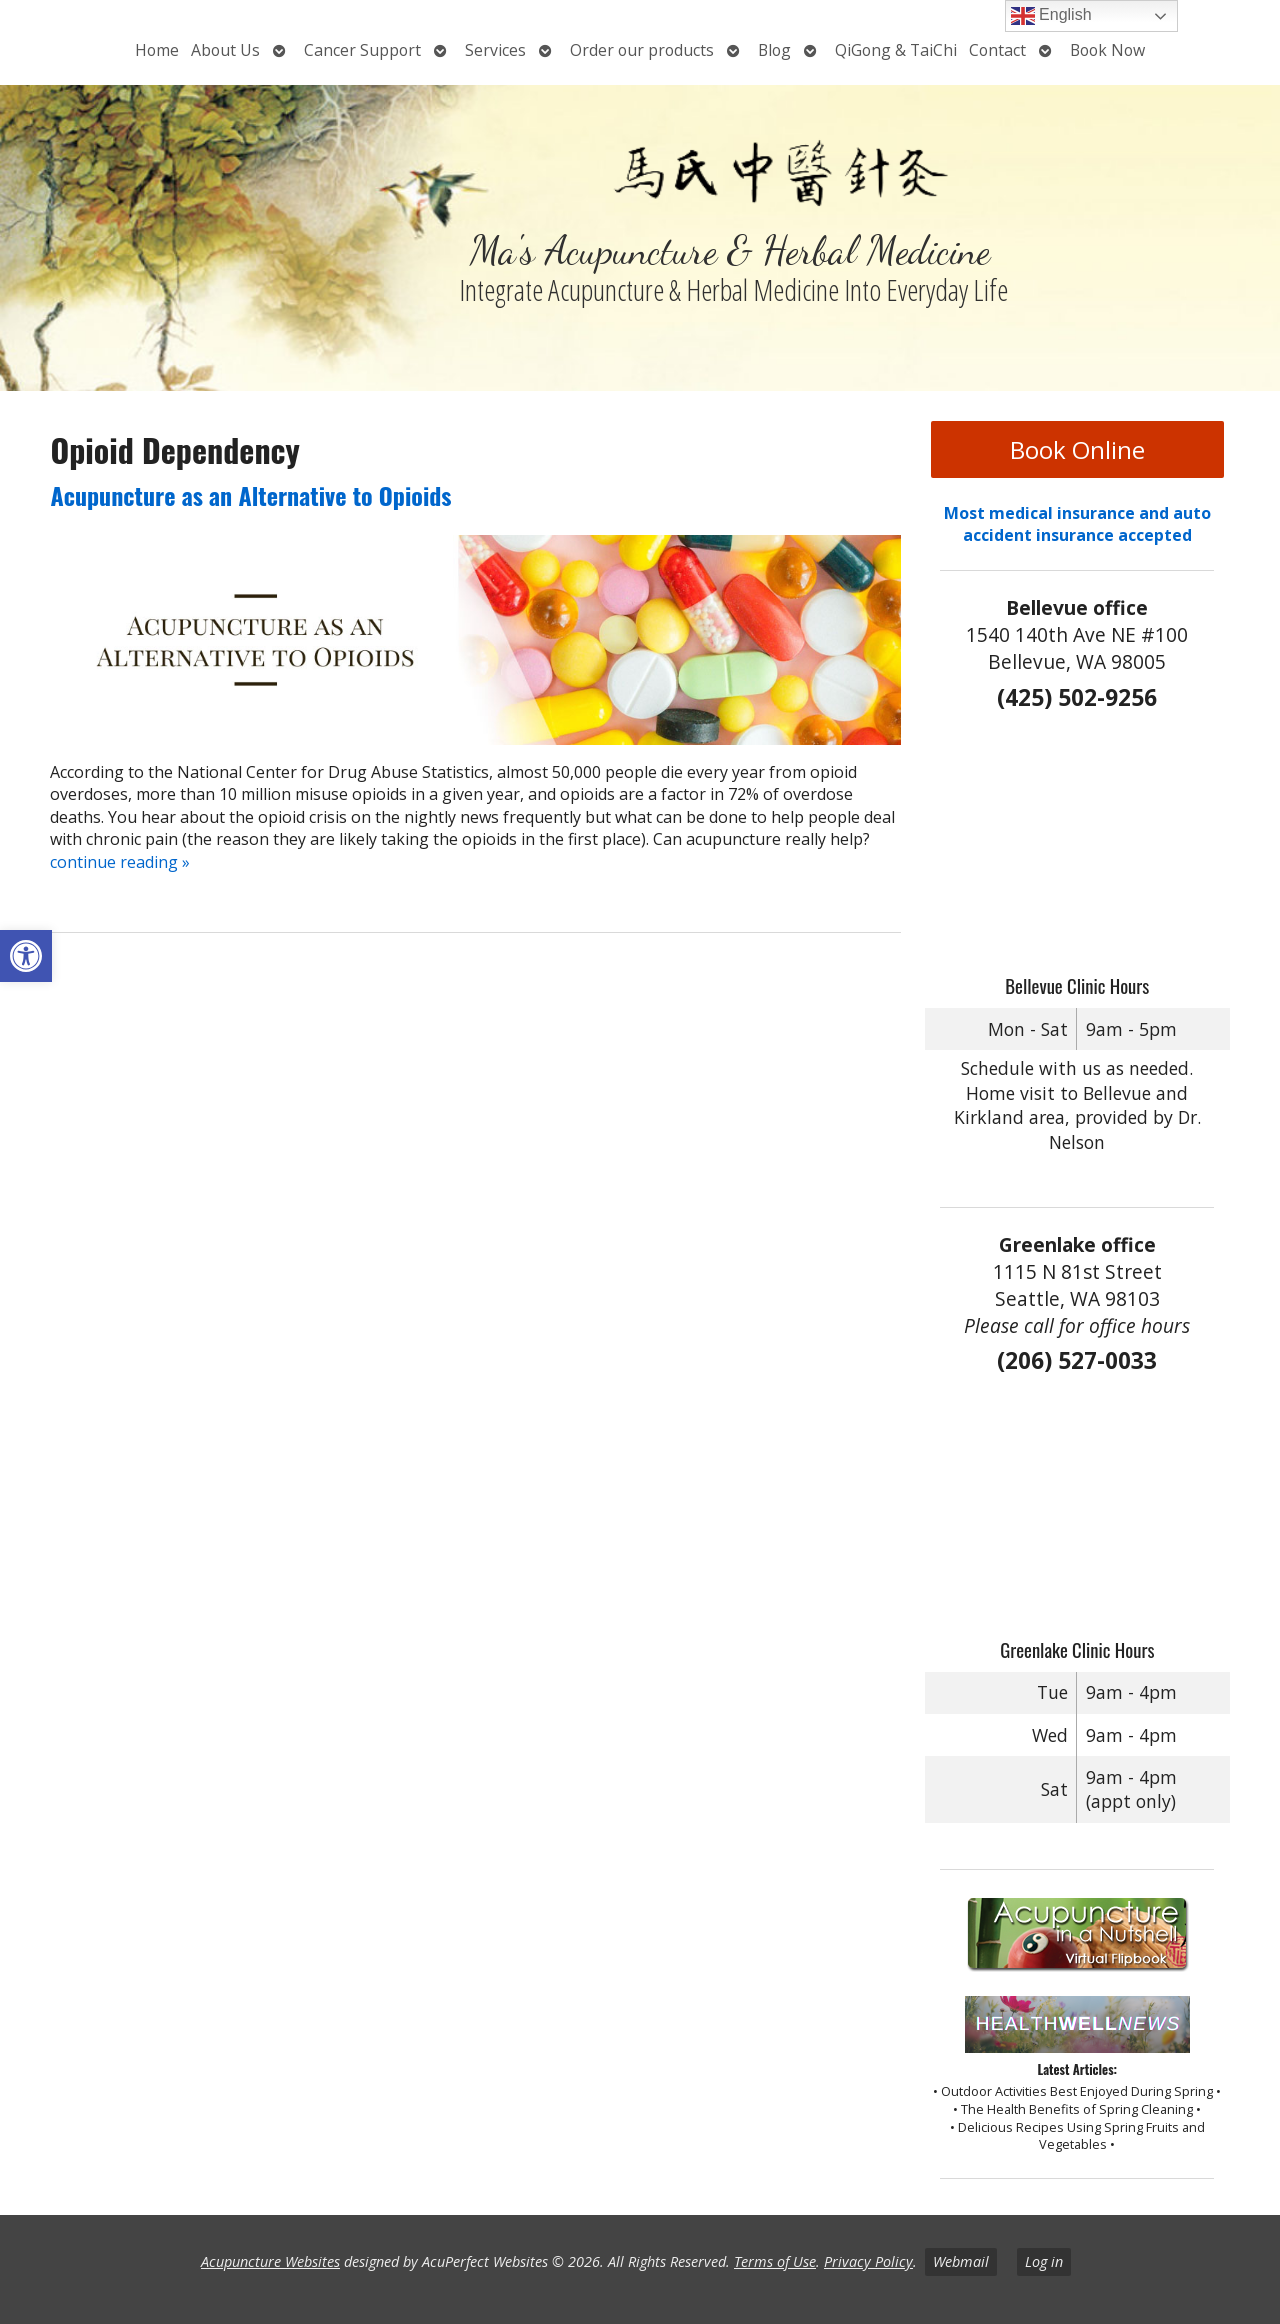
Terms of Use (775, 2261)
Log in (1044, 2261)
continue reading (120, 862)
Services (495, 50)
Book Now (1107, 50)
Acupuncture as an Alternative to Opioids (250, 495)
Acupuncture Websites (270, 2261)
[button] (26, 956)
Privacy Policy (868, 2261)
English (1051, 16)
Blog (774, 50)
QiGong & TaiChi (896, 50)
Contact (997, 50)
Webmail (961, 2261)
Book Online (1077, 449)
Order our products (642, 50)
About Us (225, 50)
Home (157, 50)
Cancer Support (362, 50)
